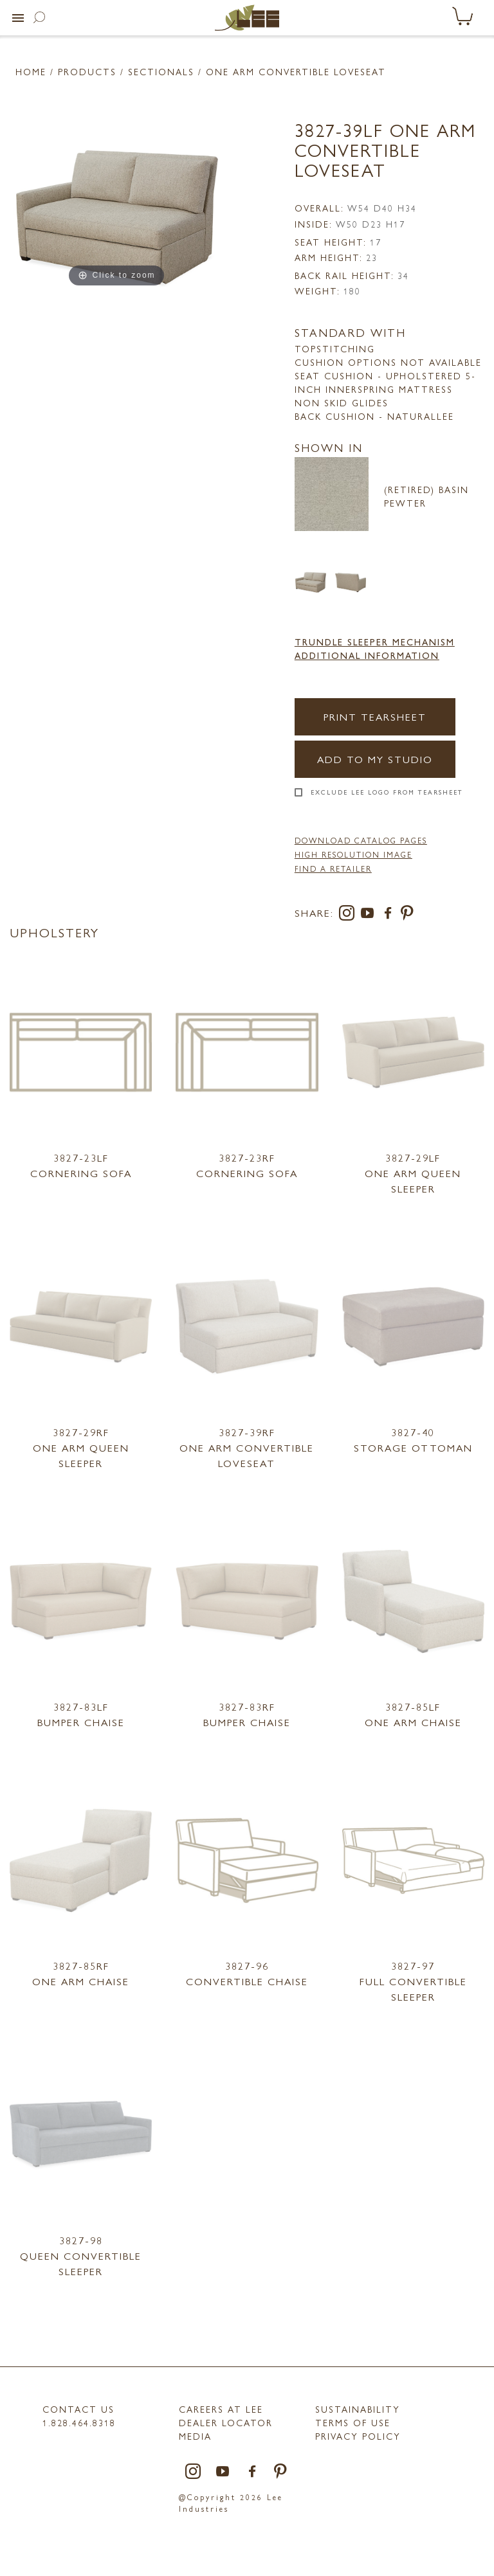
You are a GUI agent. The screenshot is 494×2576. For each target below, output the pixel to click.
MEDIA (195, 2435)
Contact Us (78, 2408)
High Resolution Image (353, 854)
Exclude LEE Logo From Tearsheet (387, 792)
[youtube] (370, 915)
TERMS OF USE (352, 2422)
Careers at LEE (221, 2408)
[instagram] (349, 915)
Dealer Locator (226, 2422)
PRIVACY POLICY (358, 2435)
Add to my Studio (375, 759)
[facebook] (390, 915)
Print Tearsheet (375, 716)
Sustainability (357, 2408)
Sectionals (161, 71)
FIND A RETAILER (333, 868)
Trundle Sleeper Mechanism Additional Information (375, 648)
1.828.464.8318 (79, 2422)
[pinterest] (407, 915)
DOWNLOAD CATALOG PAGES (361, 840)
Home (30, 71)
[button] (18, 18)
